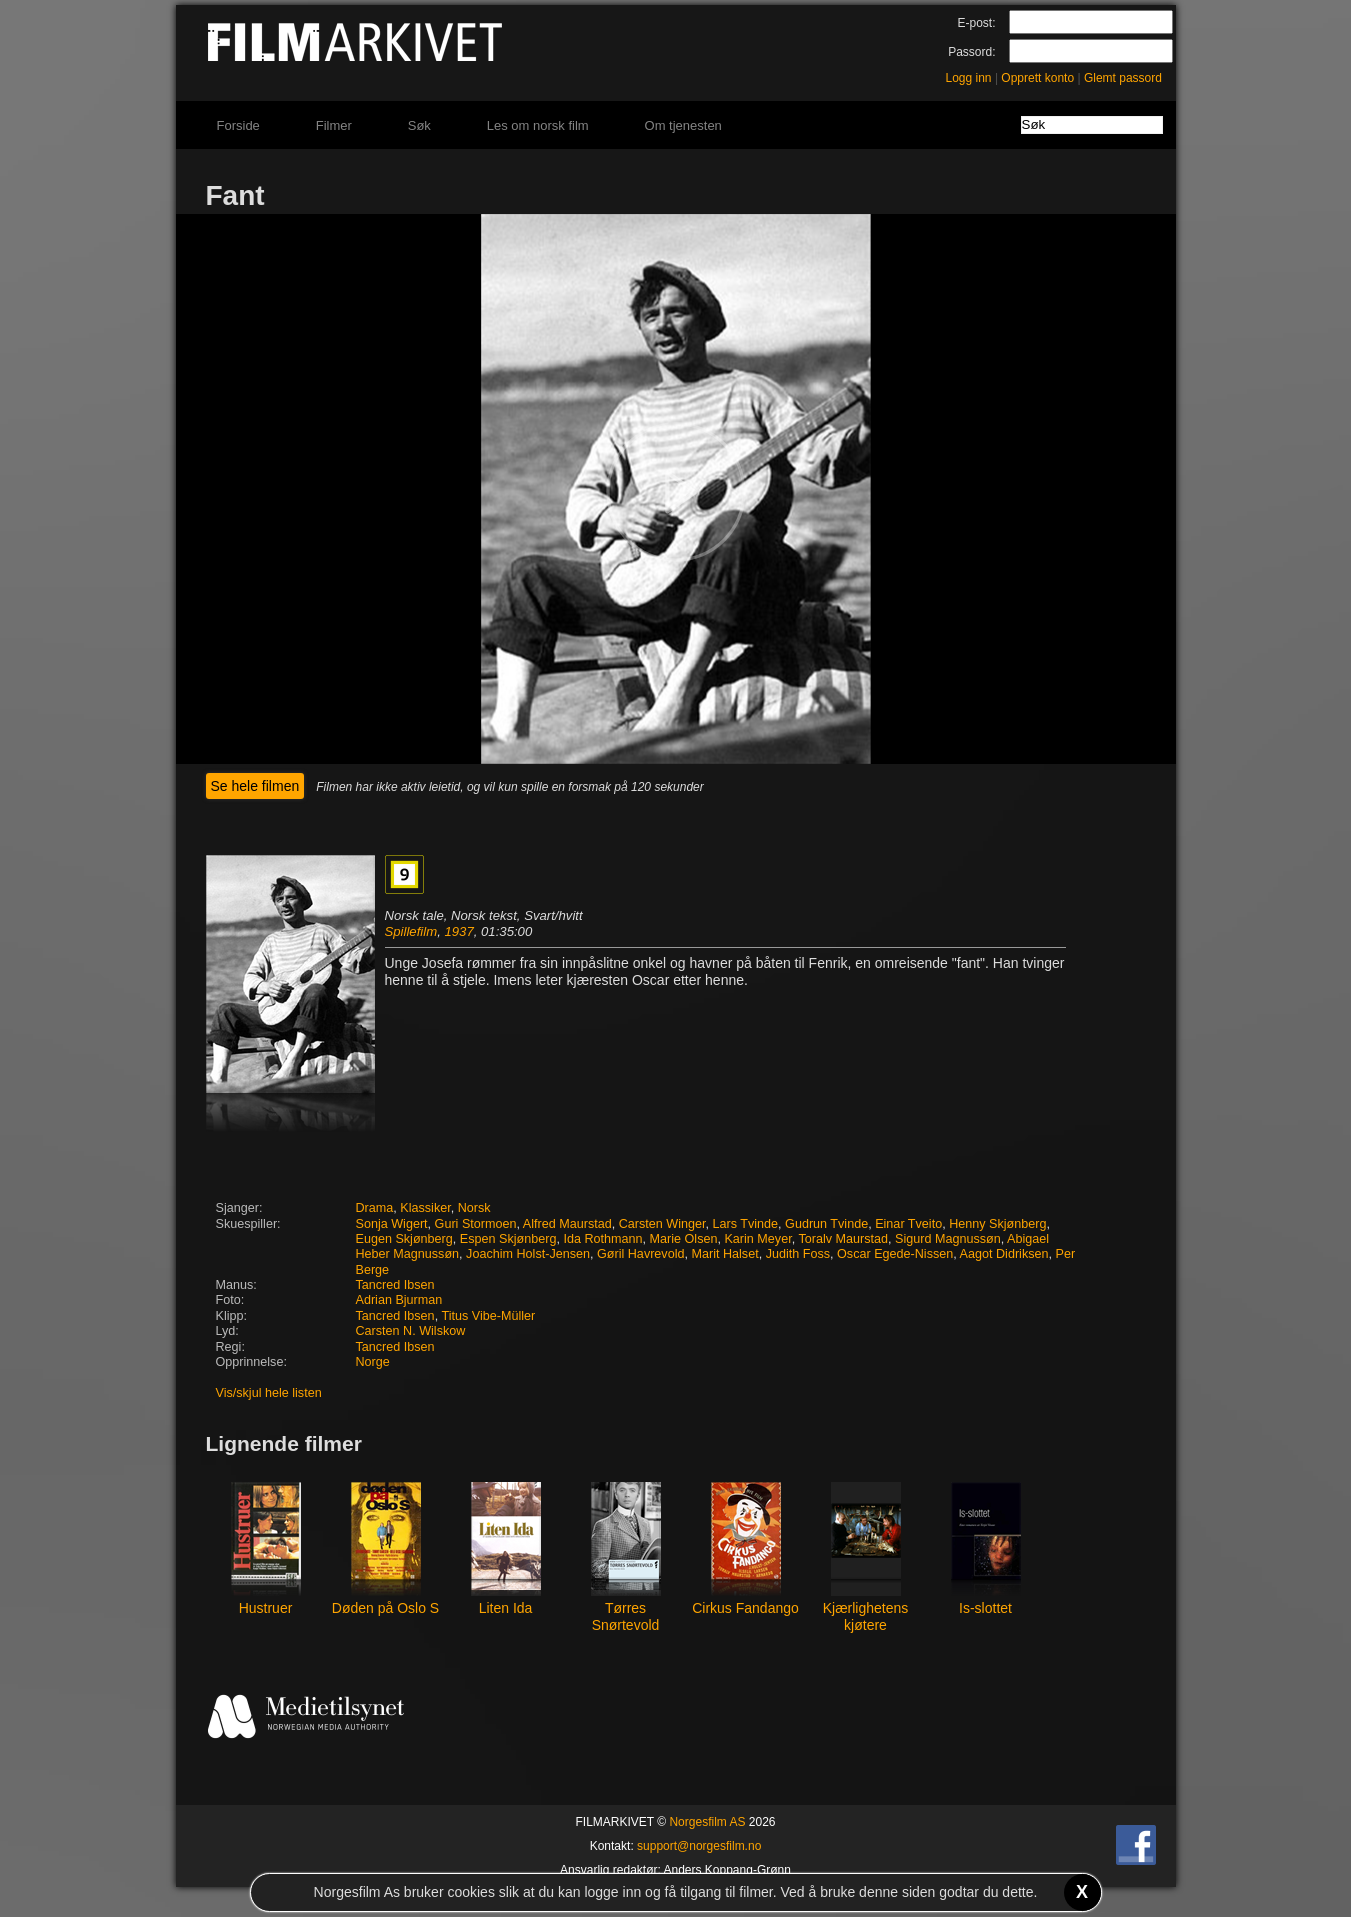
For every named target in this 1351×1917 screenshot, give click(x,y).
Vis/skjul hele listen (269, 1393)
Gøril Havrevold (640, 1254)
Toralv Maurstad (843, 1239)
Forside (238, 125)
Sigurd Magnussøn (948, 1239)
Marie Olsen (684, 1239)
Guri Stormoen (476, 1224)
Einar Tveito (908, 1224)
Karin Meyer (757, 1239)
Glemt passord (1123, 78)
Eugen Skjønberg (404, 1239)
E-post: (976, 23)
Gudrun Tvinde (826, 1224)
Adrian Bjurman (399, 1300)
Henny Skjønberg (997, 1224)
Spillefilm (411, 931)
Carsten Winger (662, 1224)
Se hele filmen (255, 786)
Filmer (334, 125)
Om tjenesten (683, 125)
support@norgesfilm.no (699, 1846)
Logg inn (969, 78)
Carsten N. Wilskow (411, 1331)
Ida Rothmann (602, 1239)
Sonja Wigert (392, 1224)
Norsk (474, 1208)
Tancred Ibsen (395, 1285)
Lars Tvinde (746, 1224)
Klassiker (425, 1208)
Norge (373, 1362)
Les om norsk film (538, 125)
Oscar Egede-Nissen (895, 1254)
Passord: (971, 52)
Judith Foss (798, 1254)
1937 (458, 931)
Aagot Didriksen (1004, 1254)
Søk (419, 125)
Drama (375, 1208)
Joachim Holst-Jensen (528, 1254)
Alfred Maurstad (567, 1224)
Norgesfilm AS (707, 1822)
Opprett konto (1037, 78)
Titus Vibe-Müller (488, 1316)
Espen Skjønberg (508, 1239)
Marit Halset (724, 1254)
